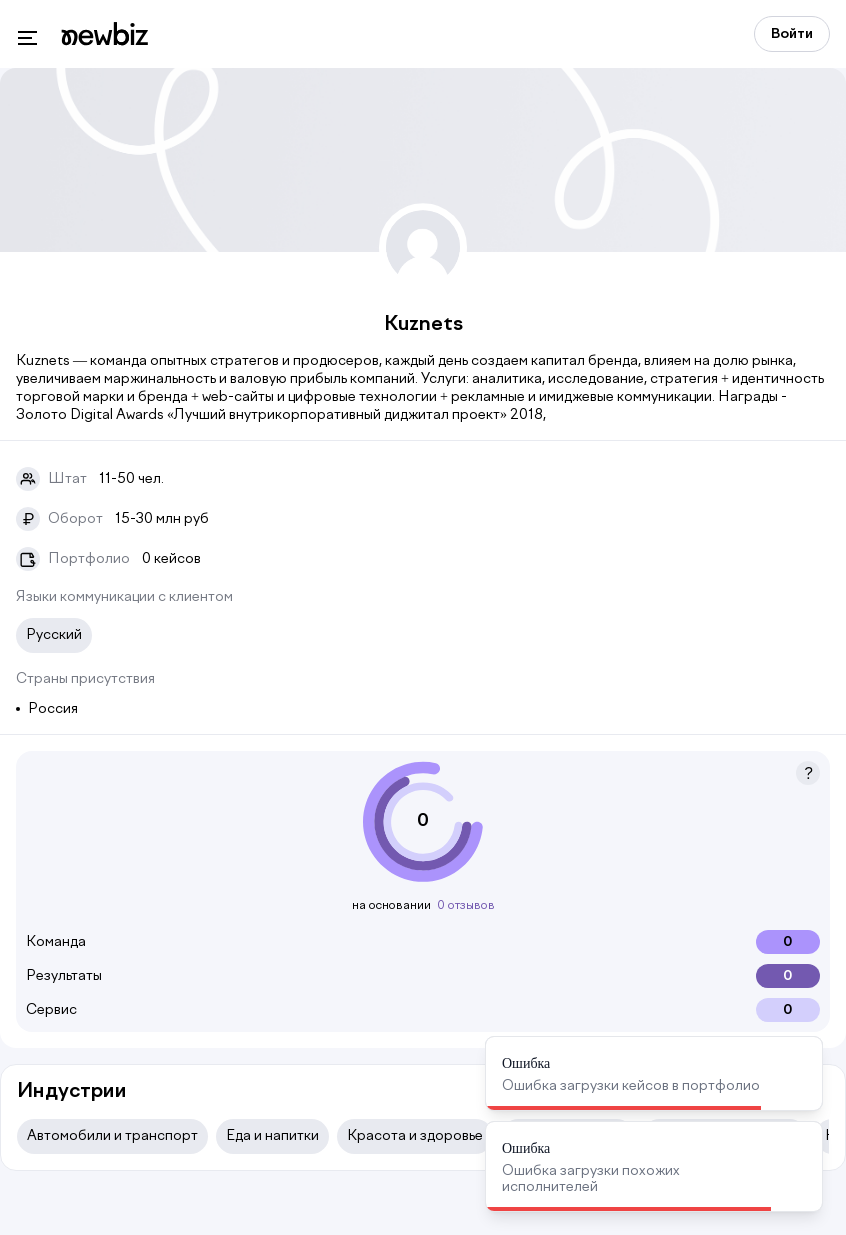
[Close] (796, 1063)
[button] (808, 773)
